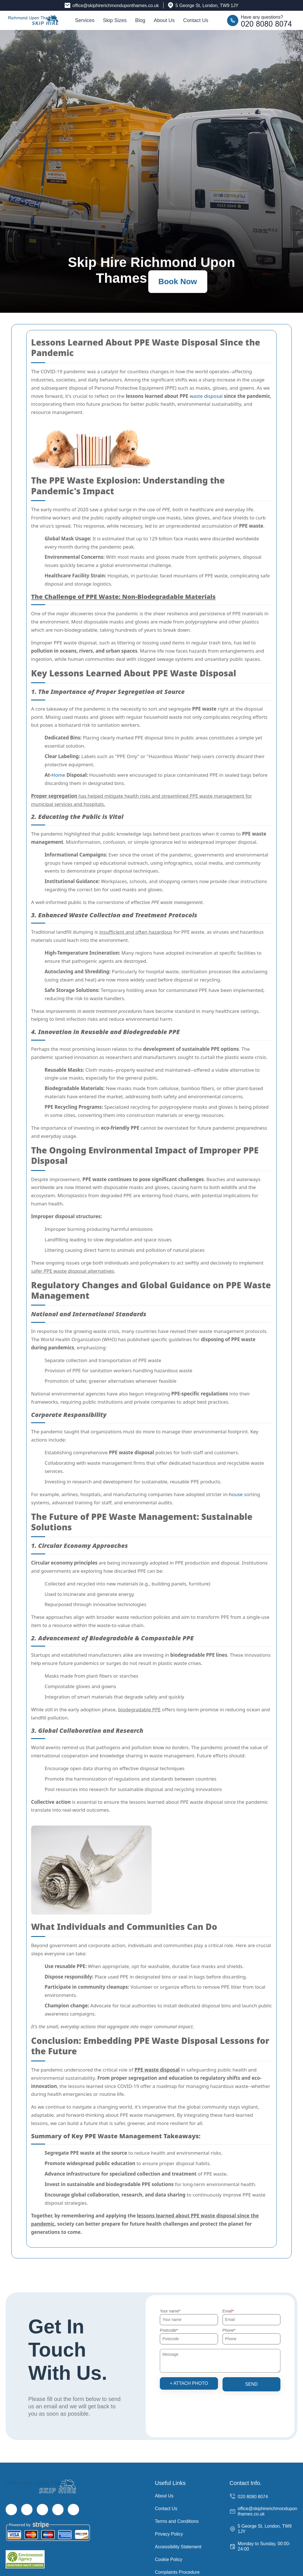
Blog (140, 20)
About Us (164, 20)
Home (58, 775)
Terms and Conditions (177, 2521)
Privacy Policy (169, 2534)
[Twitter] (26, 2509)
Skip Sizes (115, 20)
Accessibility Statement (178, 2546)
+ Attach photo (189, 2383)
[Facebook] (11, 2509)
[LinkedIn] (58, 2509)
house (236, 1494)
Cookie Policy (168, 2559)
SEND (251, 2384)
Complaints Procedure (177, 2572)
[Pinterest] (73, 2509)
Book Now (177, 281)
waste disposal (206, 396)
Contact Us (195, 20)
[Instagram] (42, 2509)
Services (84, 20)
